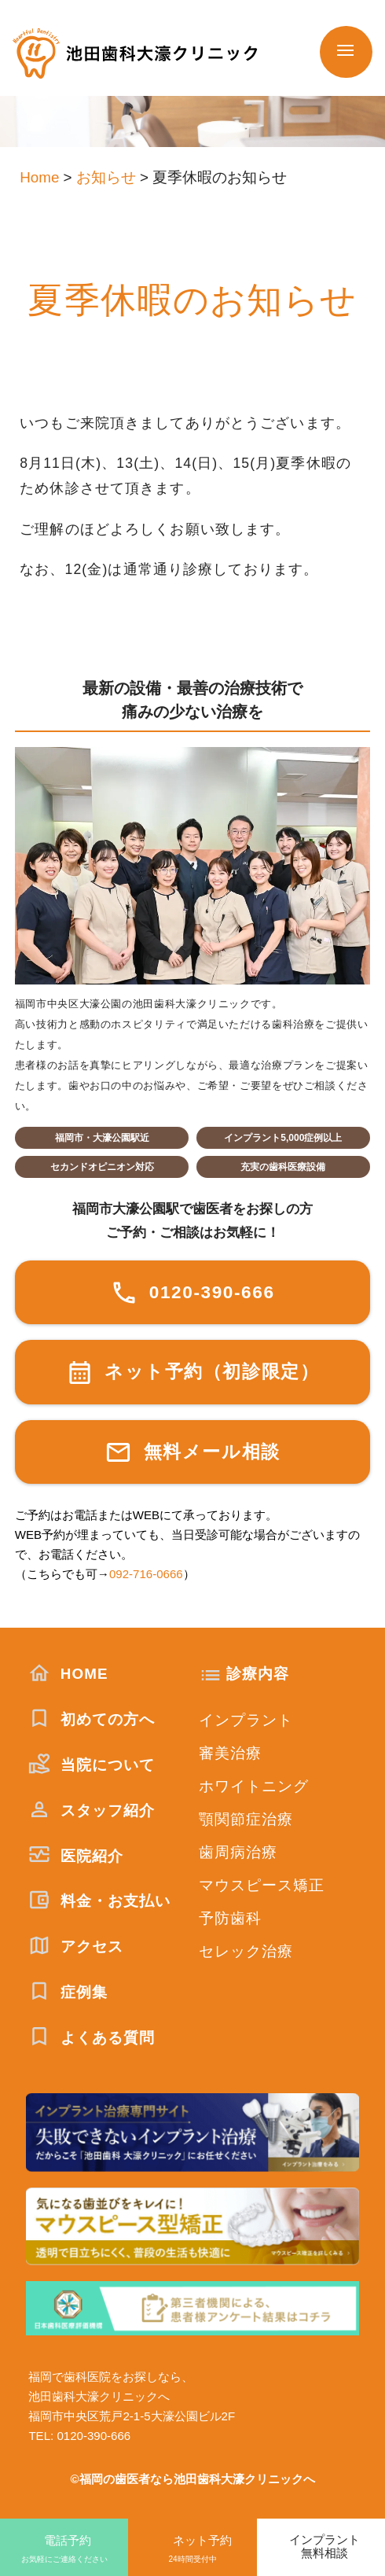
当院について (91, 1765)
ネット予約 (192, 2550)
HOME (68, 1673)
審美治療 (230, 1753)
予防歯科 (230, 1918)
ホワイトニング (254, 1786)
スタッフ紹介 (91, 1810)
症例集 (68, 1992)
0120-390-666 (192, 1292)
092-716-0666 (146, 1574)
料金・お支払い (99, 1901)
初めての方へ (91, 1719)
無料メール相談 (192, 1452)
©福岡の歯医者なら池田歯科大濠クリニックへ (192, 2479)
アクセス (75, 1946)
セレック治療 (246, 1951)
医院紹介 (75, 1856)
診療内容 (258, 1673)
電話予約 (64, 2550)
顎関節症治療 (246, 1819)
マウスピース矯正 (262, 1885)
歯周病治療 (238, 1852)
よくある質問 (91, 2037)
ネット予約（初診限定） (193, 1372)
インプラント (246, 1720)
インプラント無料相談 (324, 2546)
